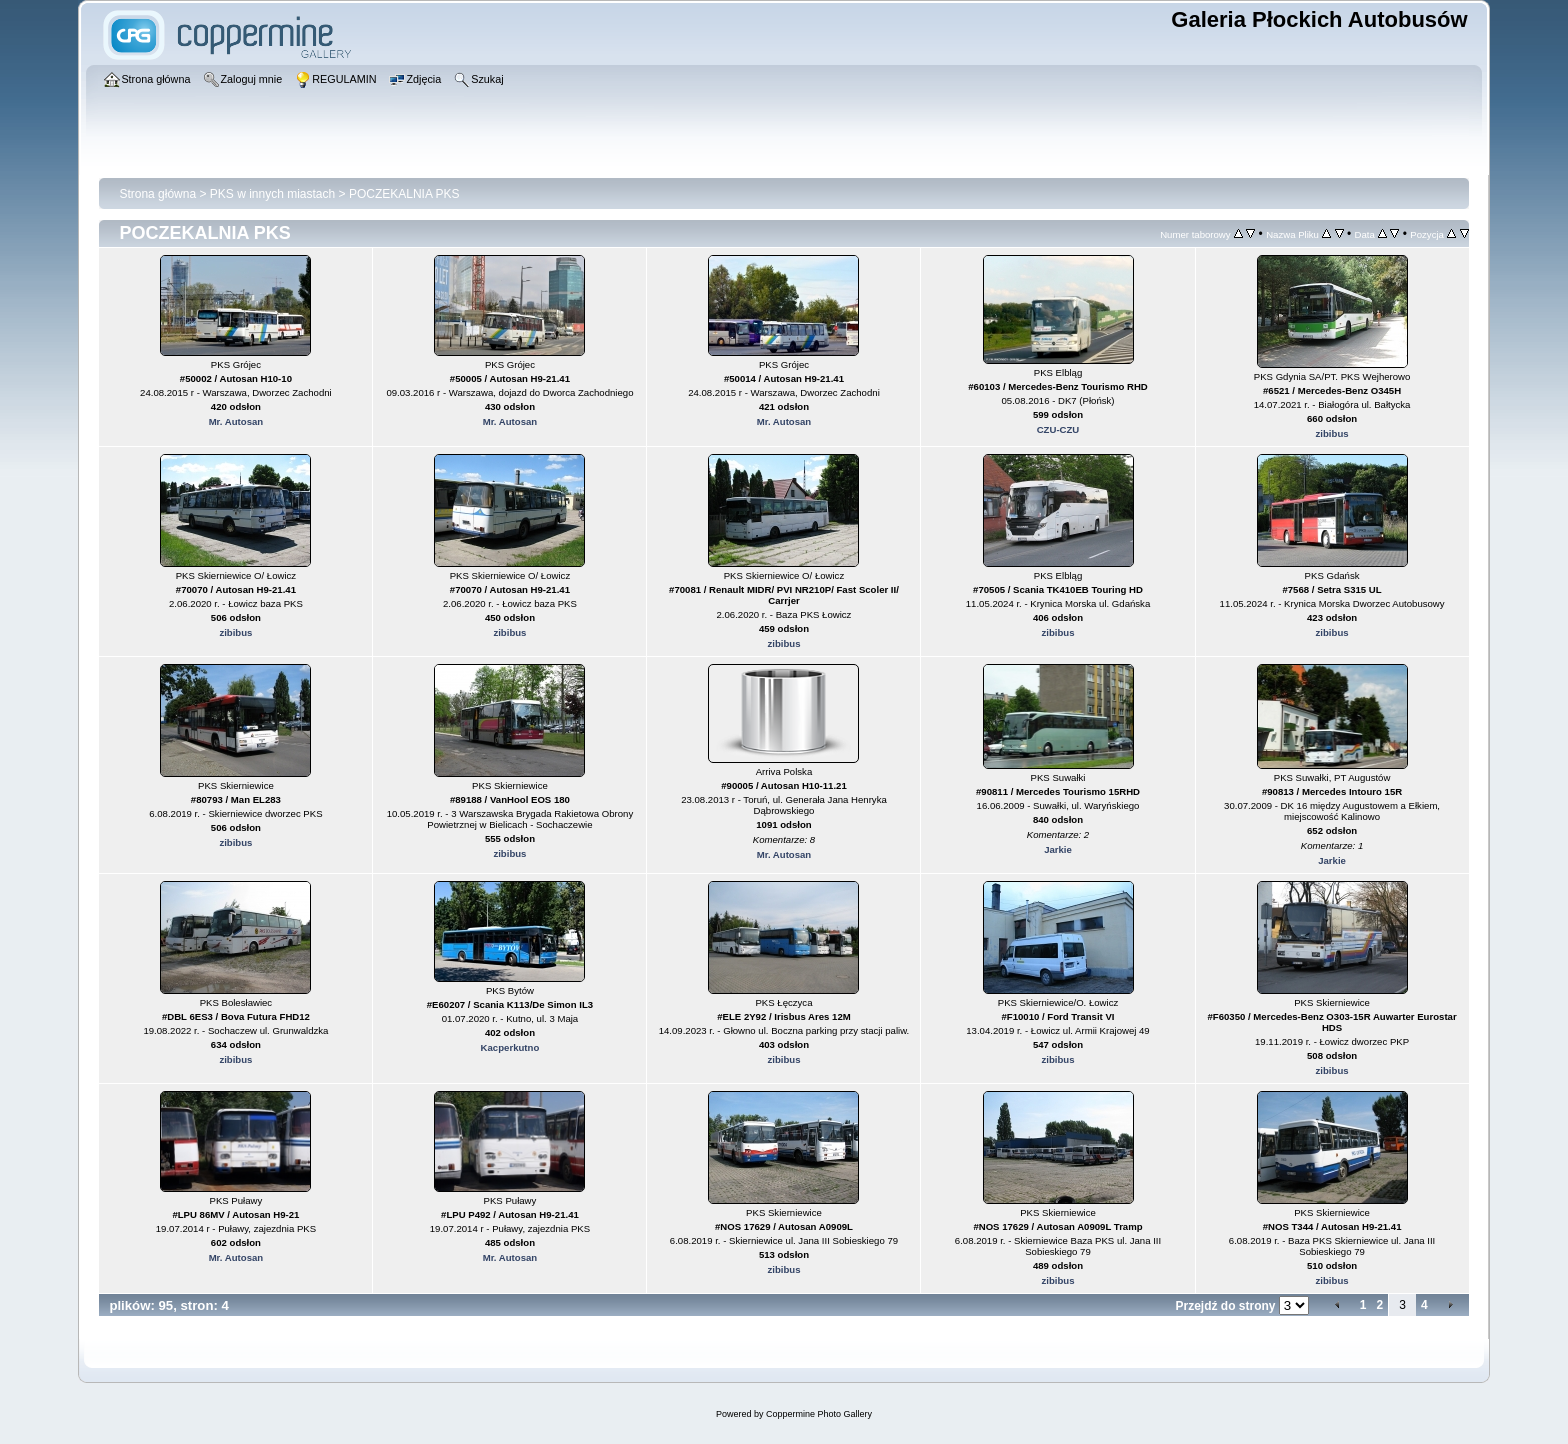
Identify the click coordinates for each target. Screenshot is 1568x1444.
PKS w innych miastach (272, 194)
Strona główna (157, 194)
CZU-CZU (1058, 429)
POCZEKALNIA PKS (404, 194)
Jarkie (1058, 849)
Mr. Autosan (236, 421)
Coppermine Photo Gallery (819, 1414)
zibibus (1332, 433)
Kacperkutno (510, 1047)
